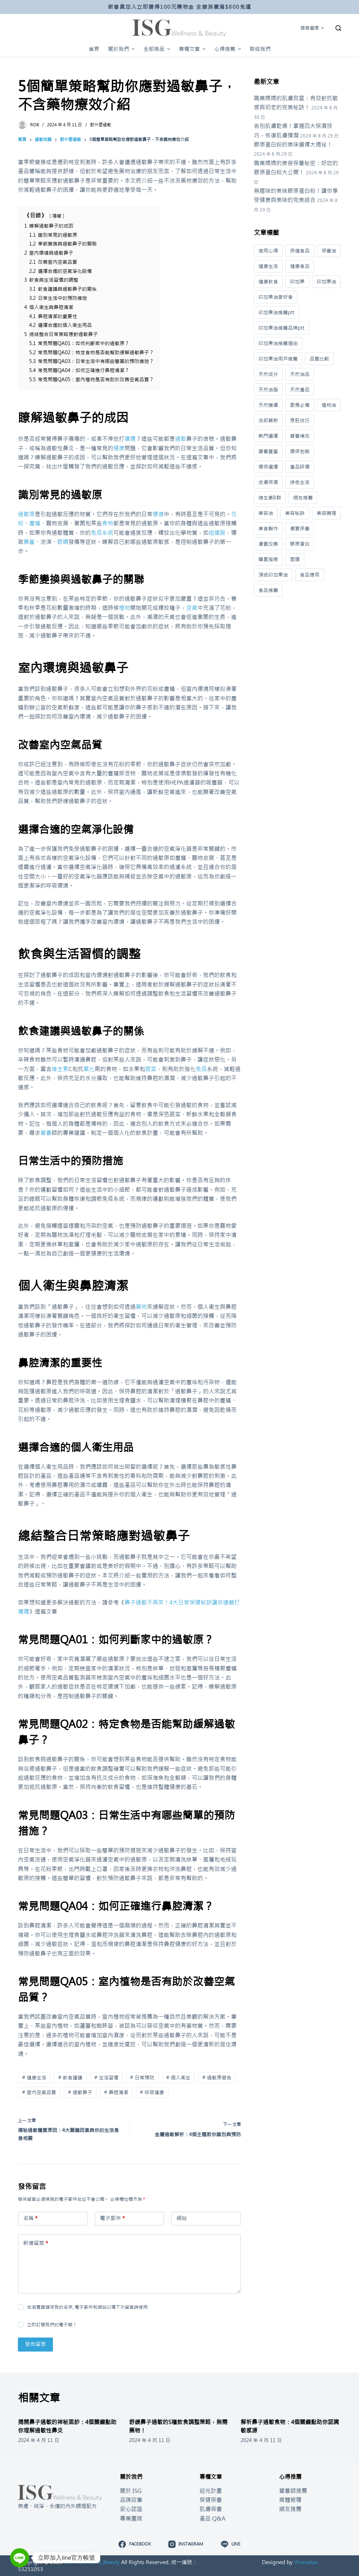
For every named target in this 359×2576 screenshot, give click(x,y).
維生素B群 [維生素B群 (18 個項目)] (269, 498)
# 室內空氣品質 (39, 2092)
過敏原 (26, 514)
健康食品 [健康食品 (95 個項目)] (300, 266)
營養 (46, 1132)
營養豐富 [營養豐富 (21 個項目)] (268, 451)
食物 (107, 523)
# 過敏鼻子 (80, 2092)
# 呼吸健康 (152, 2092)
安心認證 (131, 2509)
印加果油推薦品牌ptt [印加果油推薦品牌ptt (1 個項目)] (281, 328)
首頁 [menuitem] (94, 49)
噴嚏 (130, 438)
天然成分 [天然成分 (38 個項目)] (268, 374)
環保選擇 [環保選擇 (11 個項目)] (268, 467)
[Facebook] (134, 2544)
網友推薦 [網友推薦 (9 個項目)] (303, 498)
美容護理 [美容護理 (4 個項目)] (326, 513)
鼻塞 (29, 541)
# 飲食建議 (70, 2077)
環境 (158, 514)
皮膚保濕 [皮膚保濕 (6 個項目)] (268, 482)
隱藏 (56, 216)
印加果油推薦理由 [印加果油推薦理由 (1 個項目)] (278, 343)
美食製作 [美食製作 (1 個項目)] (268, 528)
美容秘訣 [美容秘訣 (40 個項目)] (295, 513)
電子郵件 (112, 2218)
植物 (124, 607)
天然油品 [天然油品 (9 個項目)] (300, 374)
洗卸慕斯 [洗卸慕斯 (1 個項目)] (268, 420)
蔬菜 (150, 1068)
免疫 (201, 1068)
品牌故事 (131, 2499)
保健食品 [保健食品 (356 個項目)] (300, 251)
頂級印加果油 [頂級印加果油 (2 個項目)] (273, 575)
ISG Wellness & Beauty (92, 2562)
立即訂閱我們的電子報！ (52, 2325)
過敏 (180, 438)
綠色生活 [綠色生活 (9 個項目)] (300, 482)
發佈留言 (35, 2344)
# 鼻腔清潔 (116, 2092)
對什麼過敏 (100, 125)
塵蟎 (34, 523)
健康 (118, 448)
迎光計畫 (210, 2490)
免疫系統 (102, 532)
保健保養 (210, 2499)
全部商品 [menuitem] (157, 49)
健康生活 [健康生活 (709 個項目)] (268, 266)
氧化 (89, 1068)
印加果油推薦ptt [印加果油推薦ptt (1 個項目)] (276, 312)
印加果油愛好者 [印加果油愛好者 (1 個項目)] (275, 297)
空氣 (191, 607)
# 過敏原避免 (216, 2077)
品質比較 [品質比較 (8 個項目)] (319, 359)
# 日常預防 (142, 2077)
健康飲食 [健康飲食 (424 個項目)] (268, 281)
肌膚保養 (210, 2509)
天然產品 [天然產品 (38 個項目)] (300, 389)
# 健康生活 (34, 2077)
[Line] (230, 2544)
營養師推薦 (293, 2490)
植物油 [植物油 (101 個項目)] (328, 405)
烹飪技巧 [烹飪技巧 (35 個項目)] (300, 420)
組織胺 (217, 532)
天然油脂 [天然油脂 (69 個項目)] (268, 389)
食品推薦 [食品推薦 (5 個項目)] (268, 590)
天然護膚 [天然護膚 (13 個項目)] (268, 405)
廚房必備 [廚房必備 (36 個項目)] (300, 405)
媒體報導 (290, 2499)
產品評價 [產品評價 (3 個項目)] (300, 467)
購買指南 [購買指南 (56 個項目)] (268, 559)
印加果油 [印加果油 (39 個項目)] (326, 281)
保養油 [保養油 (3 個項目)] (328, 251)
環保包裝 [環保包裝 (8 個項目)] (300, 451)
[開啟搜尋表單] (338, 28)
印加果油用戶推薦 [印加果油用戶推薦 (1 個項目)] (278, 359)
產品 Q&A (212, 2518)
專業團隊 (131, 2518)
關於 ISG (131, 2490)
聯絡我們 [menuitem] (260, 49)
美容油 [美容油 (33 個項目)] (265, 513)
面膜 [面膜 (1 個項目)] (295, 559)
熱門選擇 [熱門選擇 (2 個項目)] (268, 436)
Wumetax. (306, 2562)
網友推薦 (290, 2509)
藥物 (141, 1306)
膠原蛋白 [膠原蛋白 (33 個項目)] (300, 544)
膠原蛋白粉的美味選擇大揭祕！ (293, 144)
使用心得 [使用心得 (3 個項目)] (268, 251)
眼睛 (62, 541)
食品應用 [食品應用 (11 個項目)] (309, 575)
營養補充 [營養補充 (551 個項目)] (300, 436)
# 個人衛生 (178, 2077)
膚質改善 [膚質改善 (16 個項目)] (268, 544)
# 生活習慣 (106, 2077)
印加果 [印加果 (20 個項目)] (297, 281)
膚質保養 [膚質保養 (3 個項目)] (300, 528)
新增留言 (35, 2243)
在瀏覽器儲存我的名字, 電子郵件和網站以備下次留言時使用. (88, 2307)
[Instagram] (185, 2544)
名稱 (30, 2218)
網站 (181, 2218)
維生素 (60, 1068)
